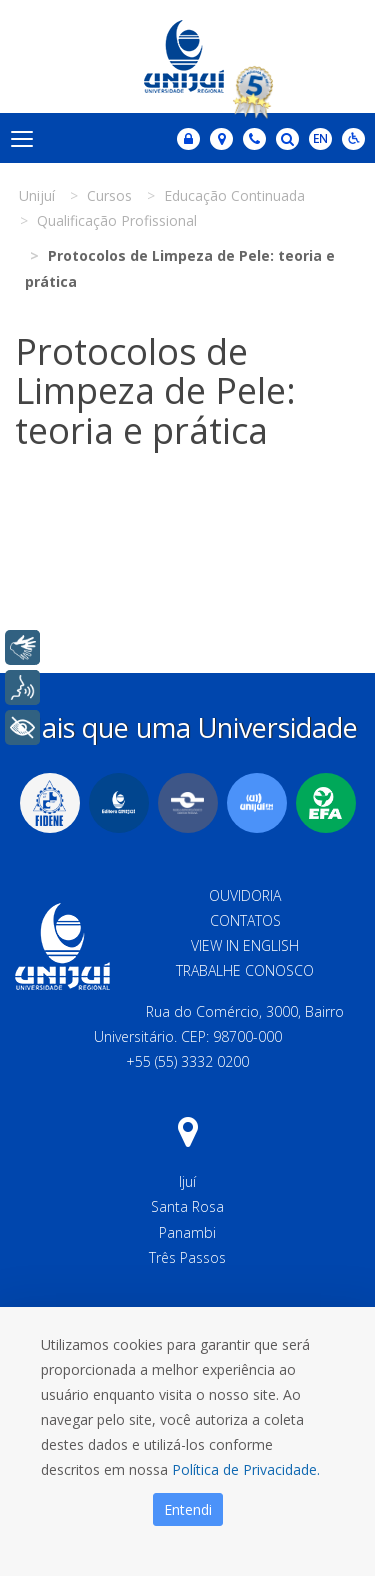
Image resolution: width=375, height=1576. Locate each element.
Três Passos (187, 1257)
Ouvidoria (245, 895)
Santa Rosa (187, 1206)
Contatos (245, 920)
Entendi (188, 1509)
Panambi (187, 1232)
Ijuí (187, 1181)
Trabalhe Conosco (245, 970)
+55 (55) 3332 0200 (187, 1061)
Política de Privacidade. (246, 1469)
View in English (245, 945)
